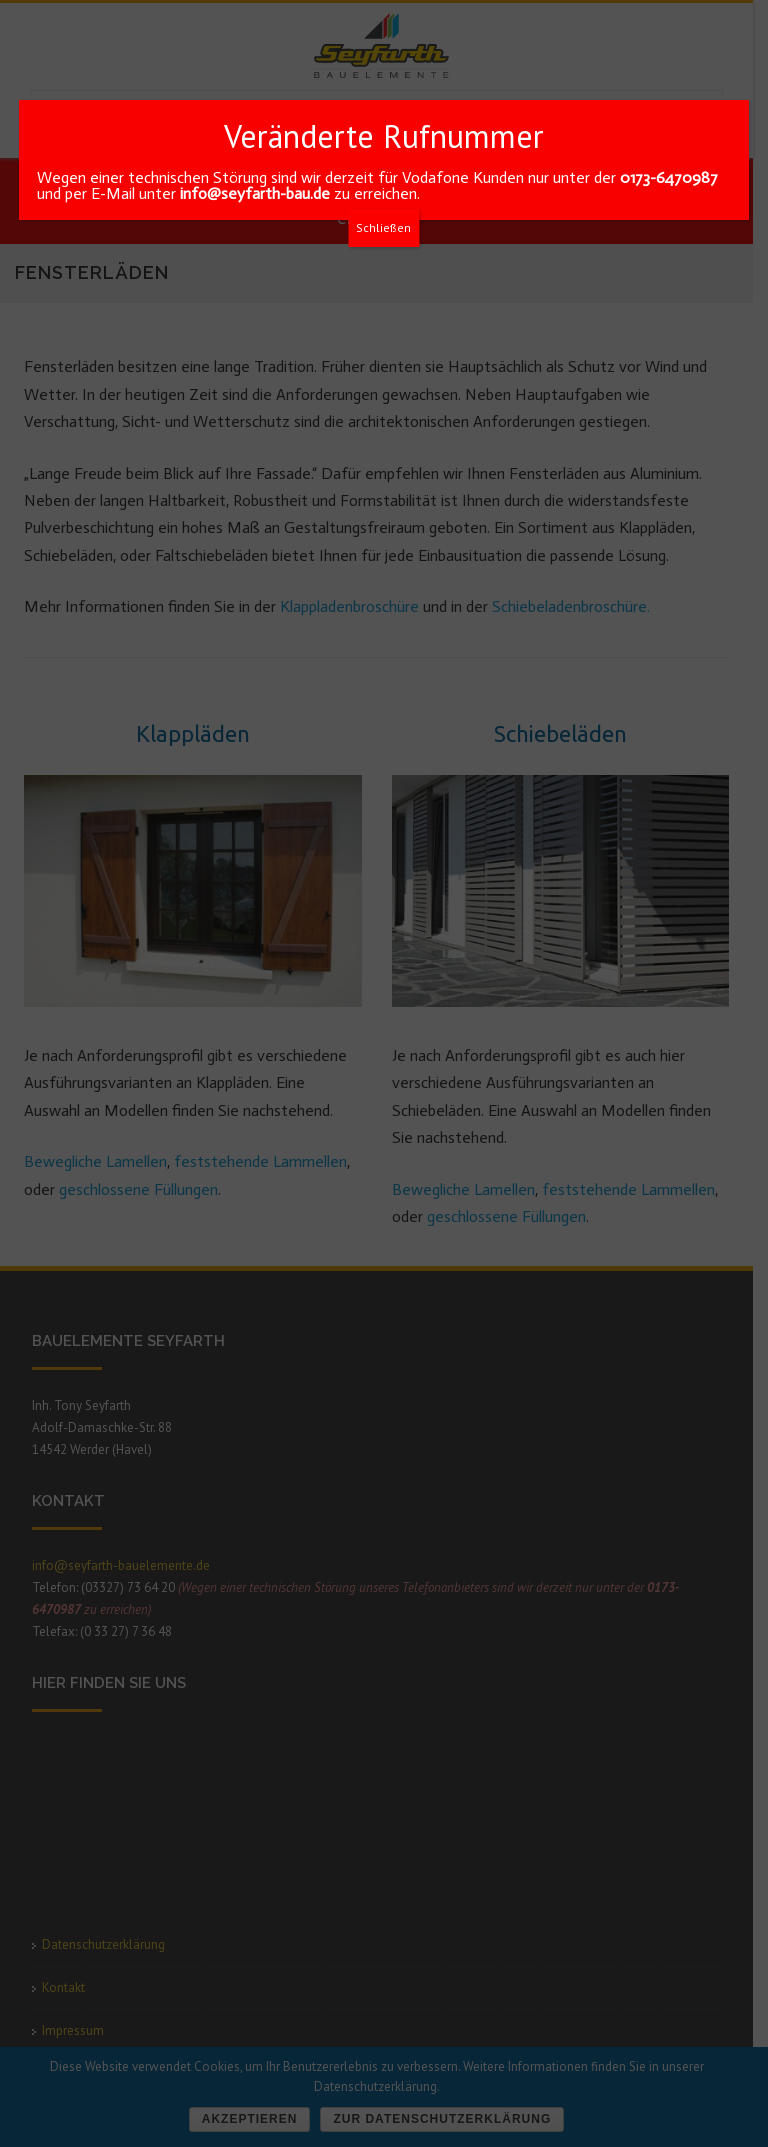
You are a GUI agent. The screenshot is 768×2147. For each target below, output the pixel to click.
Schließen (383, 227)
